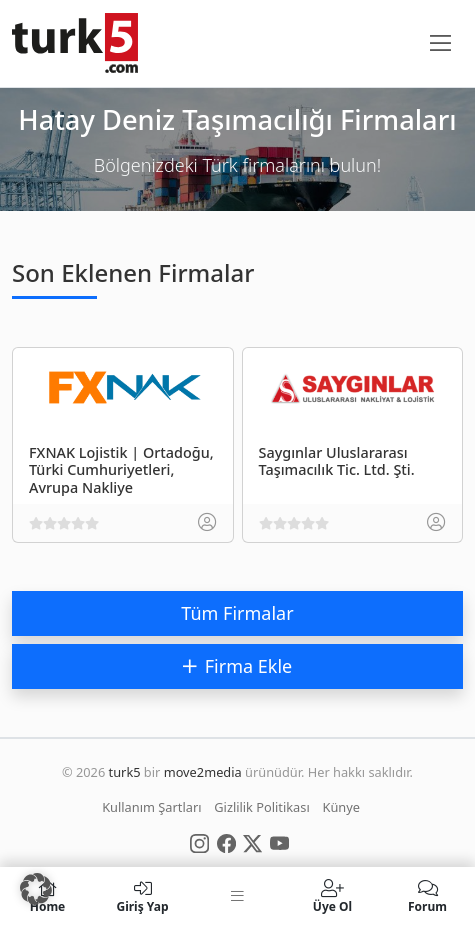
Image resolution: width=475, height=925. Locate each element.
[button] (36, 889)
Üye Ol (332, 896)
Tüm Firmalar (237, 613)
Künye (341, 807)
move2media (203, 772)
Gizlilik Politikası (261, 807)
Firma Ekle (237, 666)
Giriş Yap (142, 896)
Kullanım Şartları (151, 807)
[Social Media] (199, 842)
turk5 (125, 772)
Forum (427, 896)
